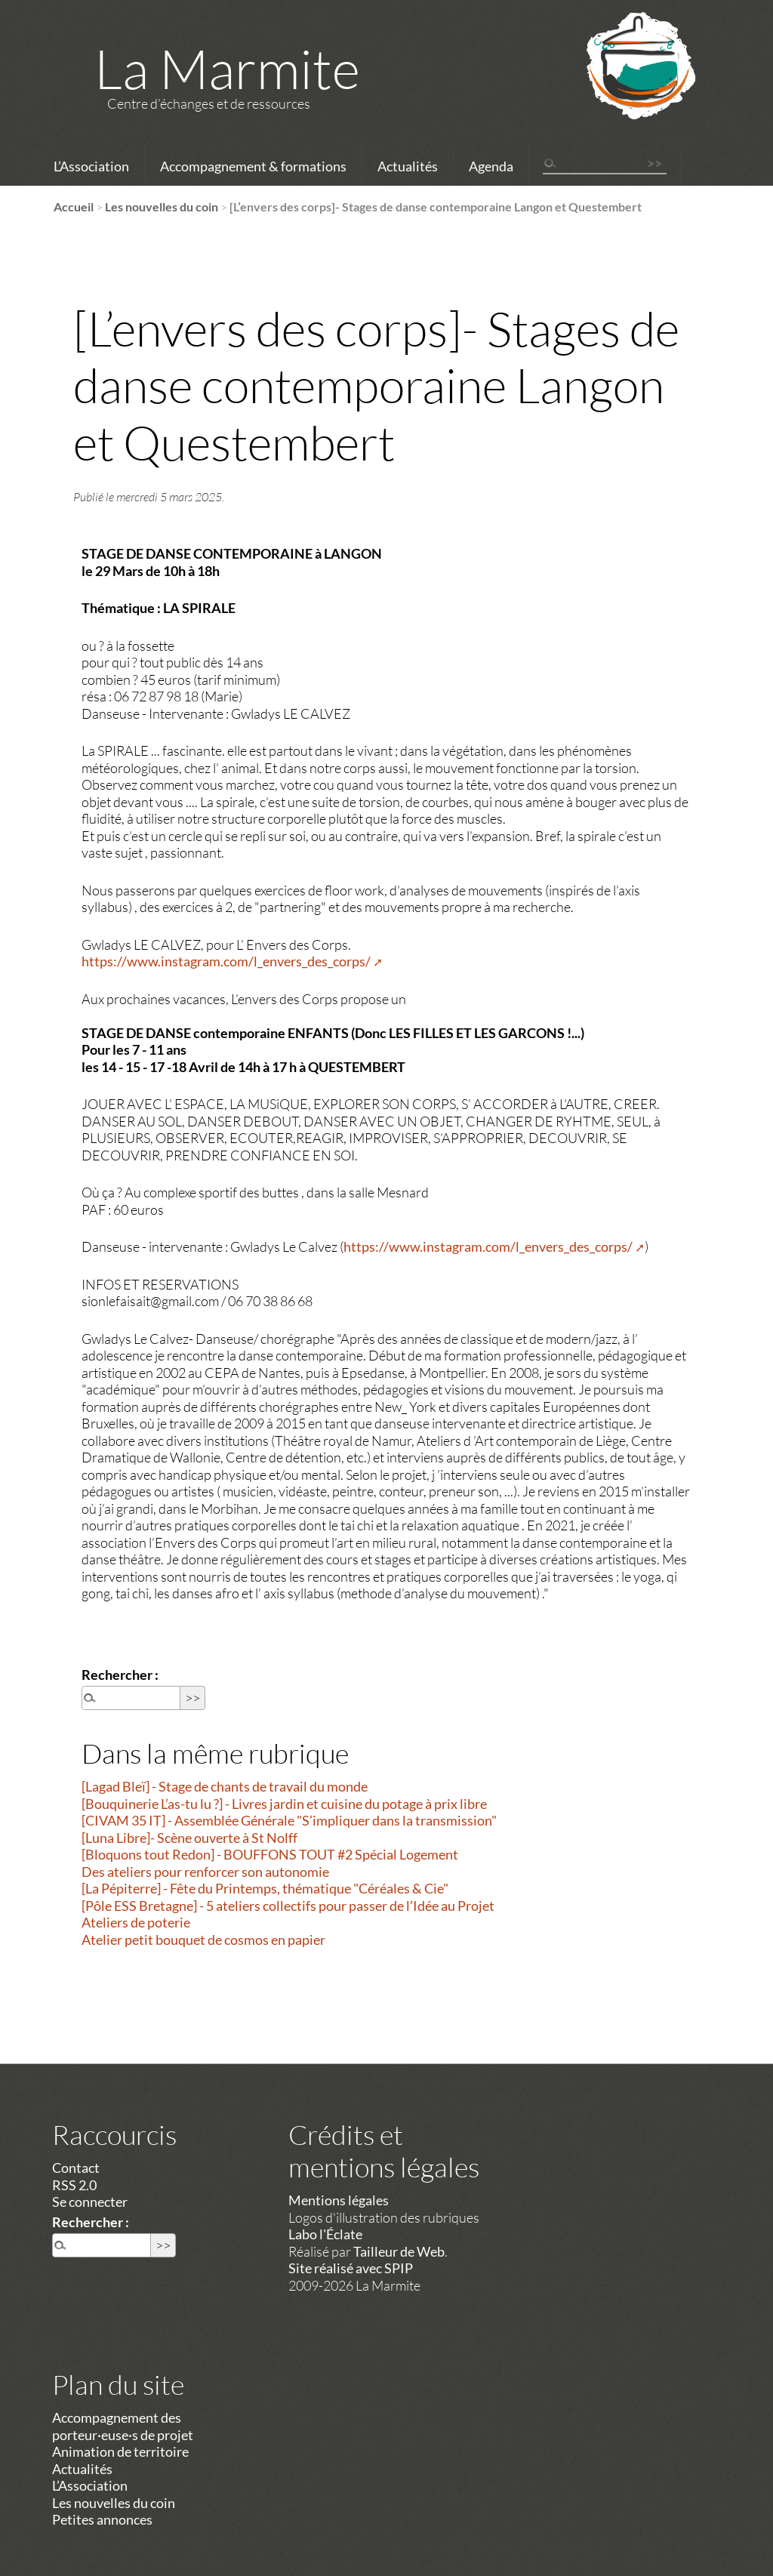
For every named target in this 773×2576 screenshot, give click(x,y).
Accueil (74, 206)
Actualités (407, 166)
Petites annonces (102, 2519)
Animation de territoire (120, 2451)
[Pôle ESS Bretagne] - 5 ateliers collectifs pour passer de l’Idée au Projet (288, 1905)
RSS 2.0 (74, 2185)
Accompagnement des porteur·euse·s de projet (122, 2426)
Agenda (491, 166)
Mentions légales (338, 2200)
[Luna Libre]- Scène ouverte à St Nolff (189, 1837)
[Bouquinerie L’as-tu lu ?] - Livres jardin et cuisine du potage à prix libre (284, 1803)
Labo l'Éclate (325, 2234)
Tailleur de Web (399, 2251)
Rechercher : (120, 1674)
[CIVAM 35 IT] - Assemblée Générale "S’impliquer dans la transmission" (289, 1820)
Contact (76, 2167)
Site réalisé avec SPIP (350, 2268)
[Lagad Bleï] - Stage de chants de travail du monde (225, 1786)
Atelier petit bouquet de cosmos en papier (203, 1939)
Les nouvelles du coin (161, 206)
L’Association (91, 166)
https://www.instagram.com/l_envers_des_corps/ (226, 961)
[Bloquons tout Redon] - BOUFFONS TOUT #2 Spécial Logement (270, 1854)
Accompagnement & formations (253, 166)
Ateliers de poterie (136, 1922)
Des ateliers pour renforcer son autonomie (205, 1871)
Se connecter (90, 2201)
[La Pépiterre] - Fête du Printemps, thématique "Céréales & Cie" (265, 1888)
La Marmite (227, 68)
